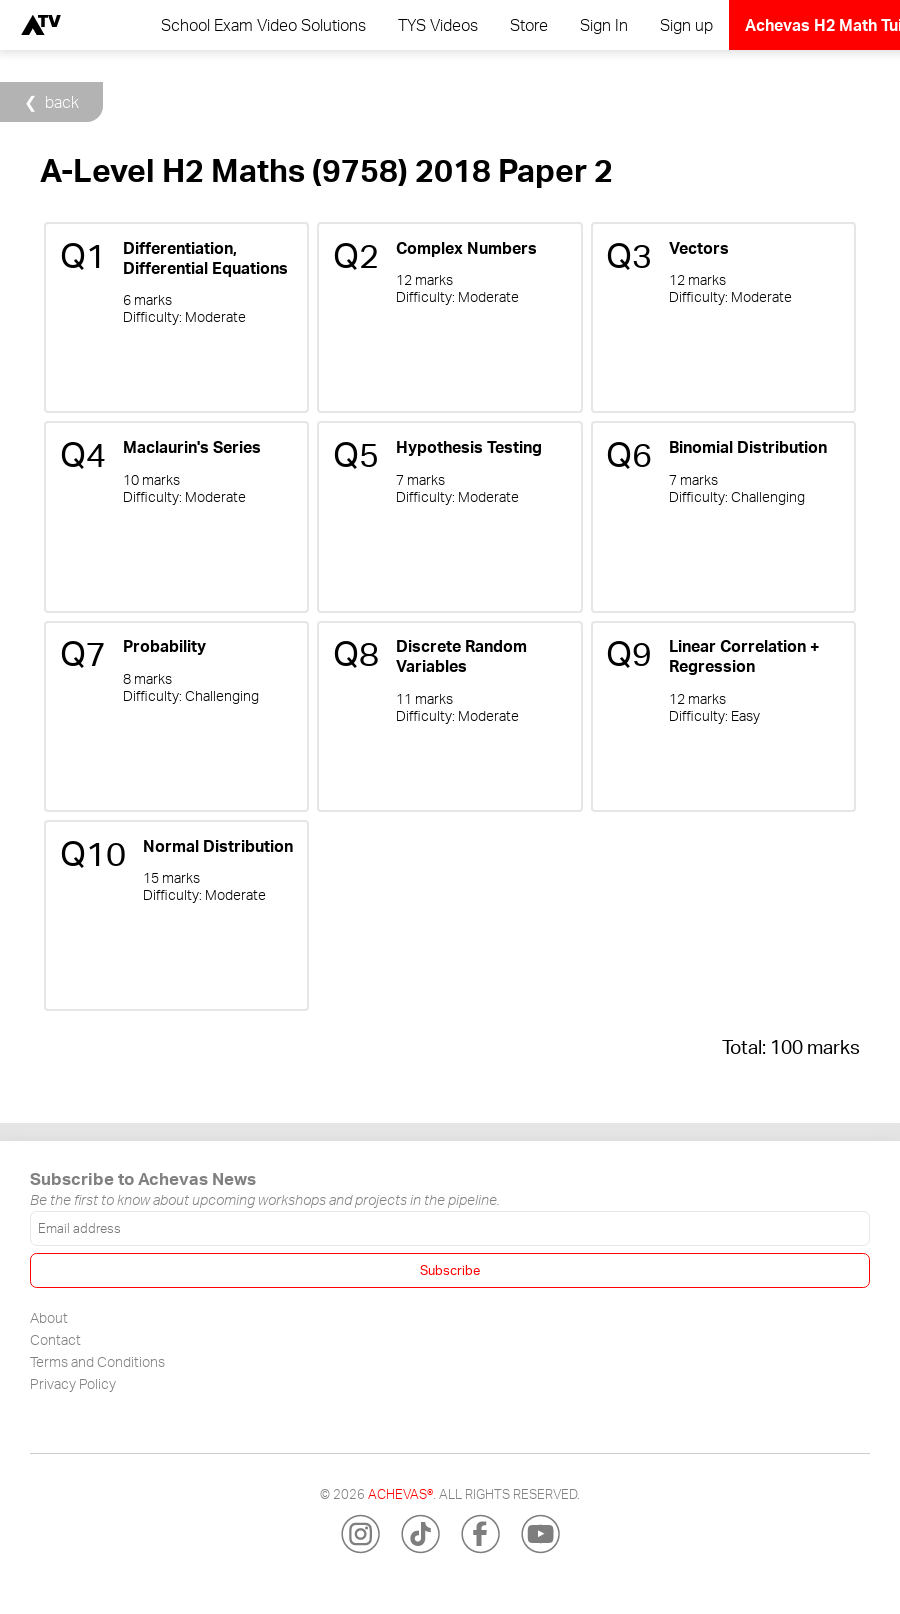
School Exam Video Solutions (263, 25)
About (49, 1317)
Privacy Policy (73, 1383)
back (62, 102)
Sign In (604, 25)
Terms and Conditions (97, 1361)
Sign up (686, 25)
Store (529, 25)
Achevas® (400, 1494)
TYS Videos (438, 25)
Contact (55, 1339)
